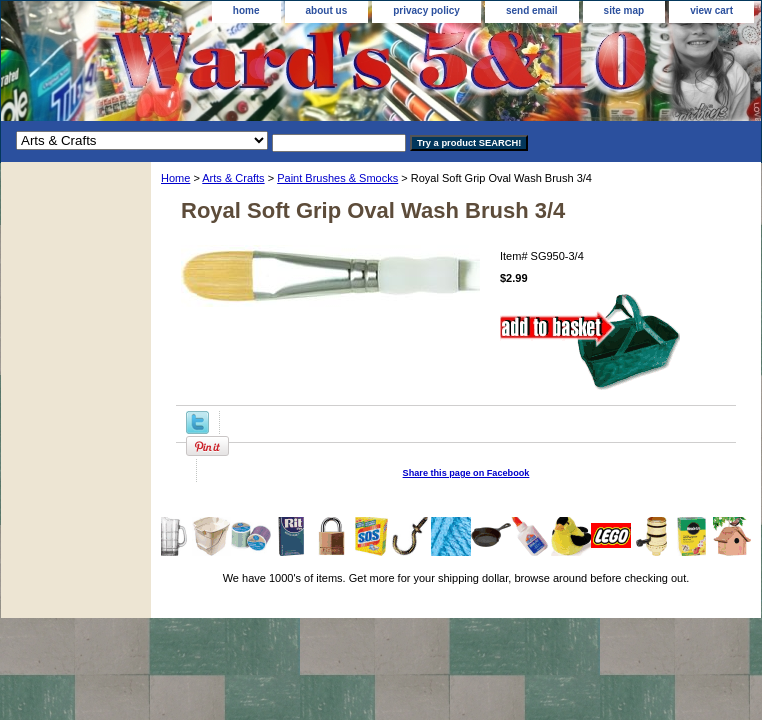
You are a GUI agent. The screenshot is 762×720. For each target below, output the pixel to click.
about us (327, 10)
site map (624, 10)
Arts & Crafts (233, 178)
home (246, 10)
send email (532, 10)
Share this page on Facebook (466, 473)
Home (175, 178)
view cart (711, 10)
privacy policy (426, 10)
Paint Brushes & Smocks (337, 178)
